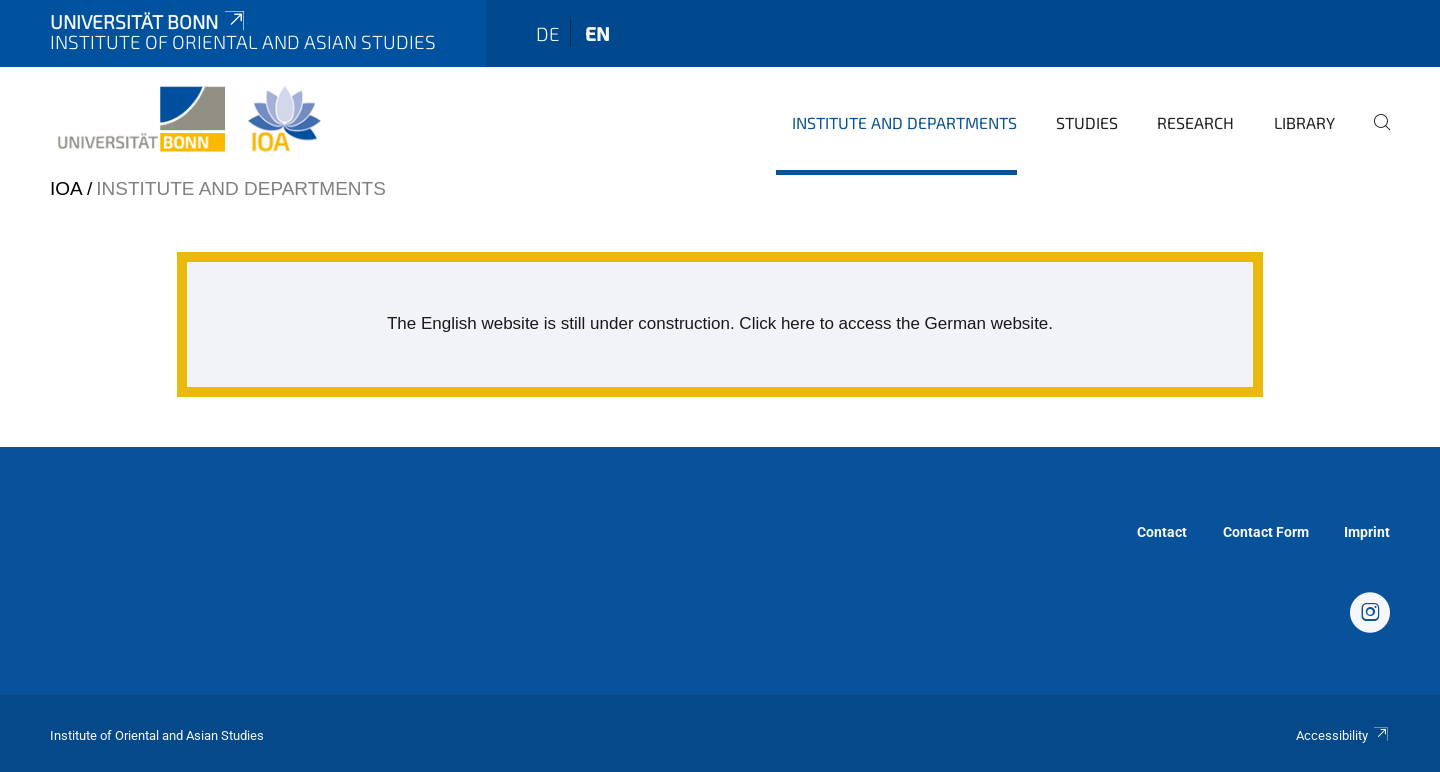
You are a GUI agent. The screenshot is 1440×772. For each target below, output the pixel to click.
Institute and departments (904, 122)
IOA (66, 188)
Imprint (1367, 532)
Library (1304, 122)
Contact (1162, 532)
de (548, 33)
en (597, 33)
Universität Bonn (149, 21)
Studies (1087, 122)
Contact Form (1266, 532)
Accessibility (1343, 735)
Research (1195, 122)
